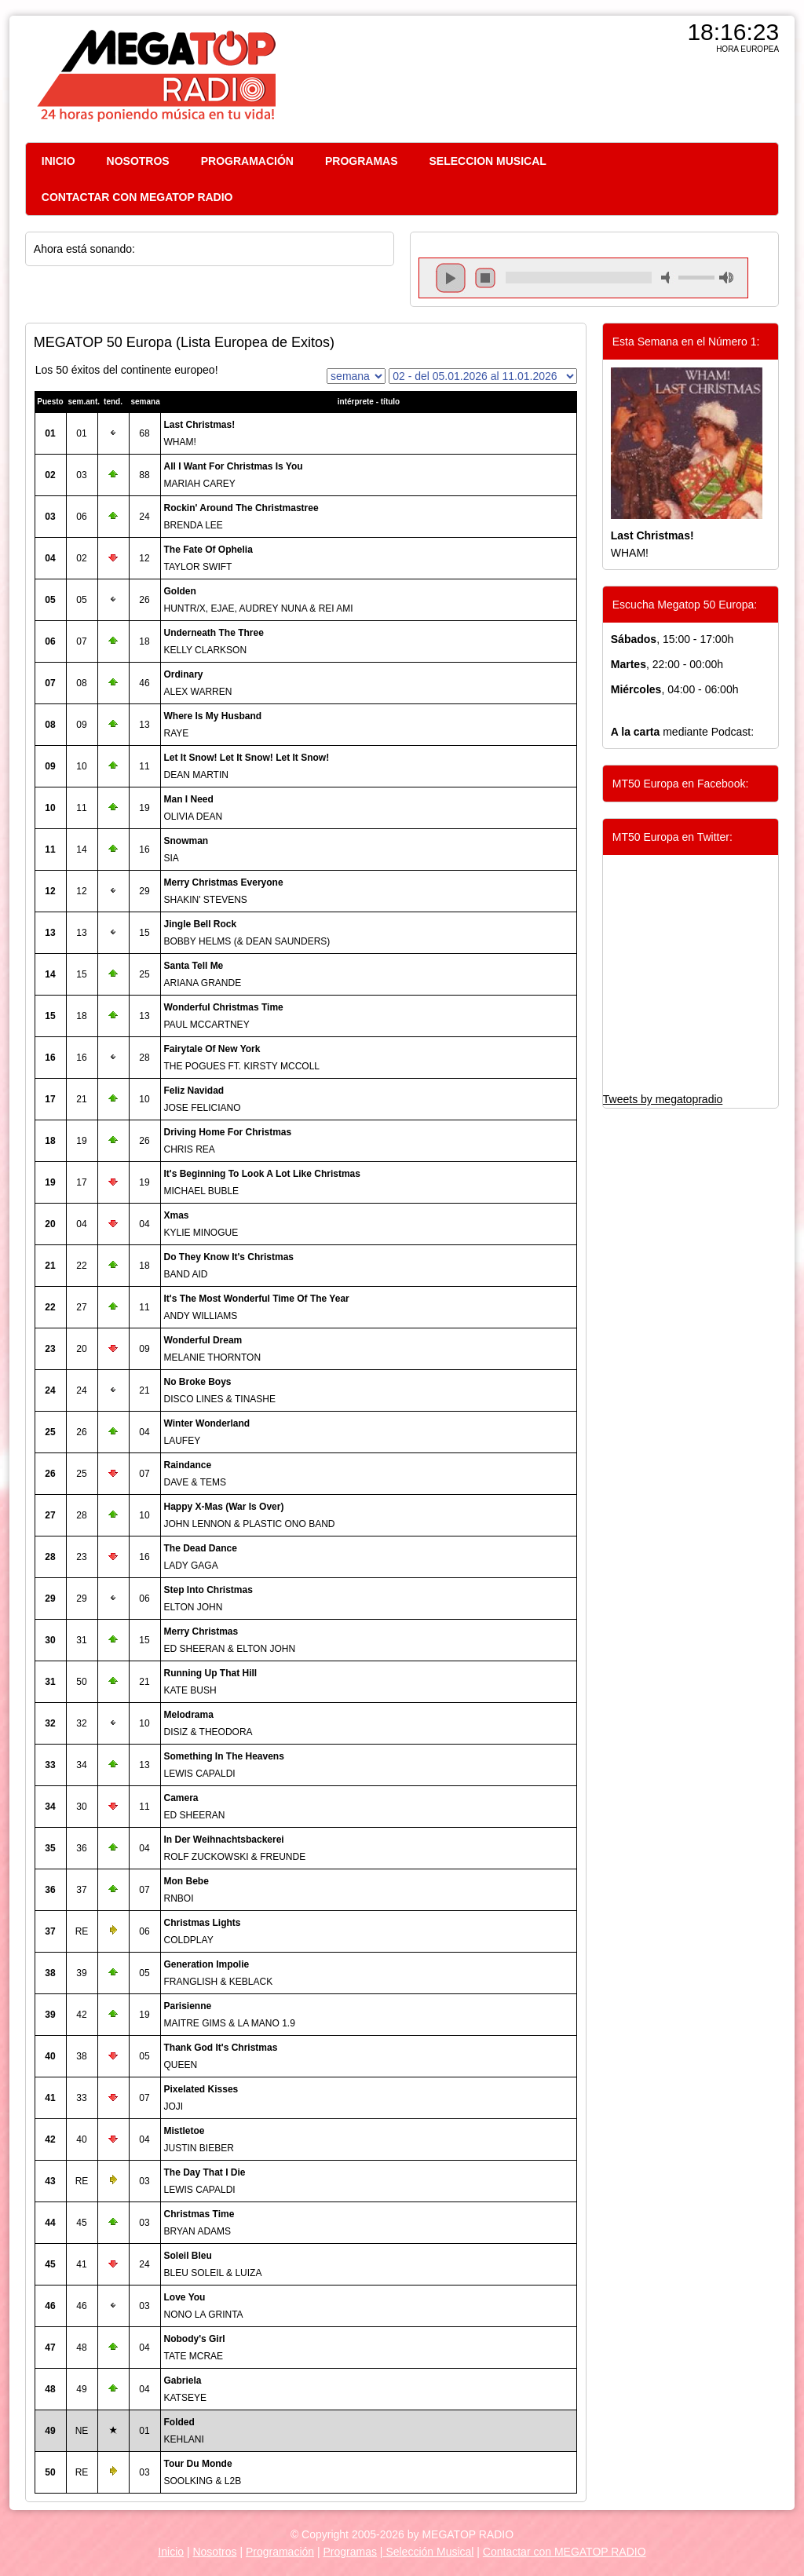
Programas (350, 2551)
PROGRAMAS (361, 161)
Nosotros (214, 2551)
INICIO (58, 161)
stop (485, 278)
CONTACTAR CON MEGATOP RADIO (137, 197)
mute (668, 277)
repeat (578, 291)
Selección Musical (428, 2551)
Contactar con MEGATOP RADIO (564, 2551)
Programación (280, 2551)
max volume (726, 277)
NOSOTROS (138, 161)
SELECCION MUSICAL (487, 161)
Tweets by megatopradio (663, 1099)
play (450, 278)
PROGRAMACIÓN (247, 161)
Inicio (171, 2551)
